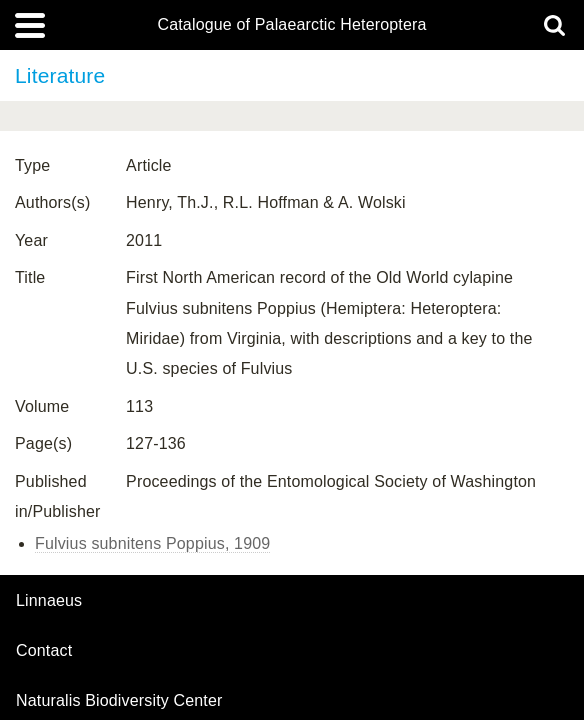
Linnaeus (49, 601)
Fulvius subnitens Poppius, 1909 (152, 543)
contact (44, 650)
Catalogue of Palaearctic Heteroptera (291, 25)
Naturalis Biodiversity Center (119, 701)
